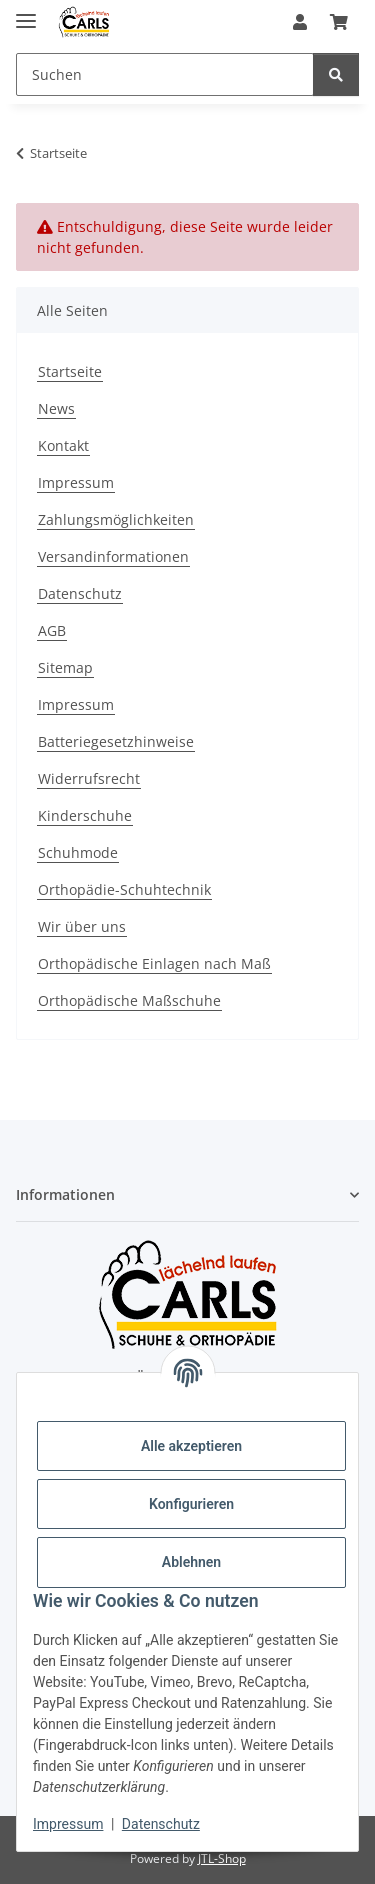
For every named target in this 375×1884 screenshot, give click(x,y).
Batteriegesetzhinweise (116, 741)
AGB (52, 630)
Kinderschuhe (85, 815)
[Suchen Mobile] (165, 74)
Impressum (68, 1824)
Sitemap (65, 667)
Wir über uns (82, 926)
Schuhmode (78, 852)
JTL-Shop (222, 1858)
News (56, 408)
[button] (300, 22)
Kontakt (63, 445)
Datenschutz (161, 1824)
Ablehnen (191, 1562)
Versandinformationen (113, 556)
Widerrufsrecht (89, 778)
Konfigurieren (191, 1504)
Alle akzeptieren (191, 1446)
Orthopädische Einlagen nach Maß (154, 963)
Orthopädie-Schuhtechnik (124, 889)
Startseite (70, 371)
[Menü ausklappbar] (26, 12)
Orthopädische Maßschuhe (129, 1000)
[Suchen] (336, 74)
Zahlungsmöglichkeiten (116, 519)
